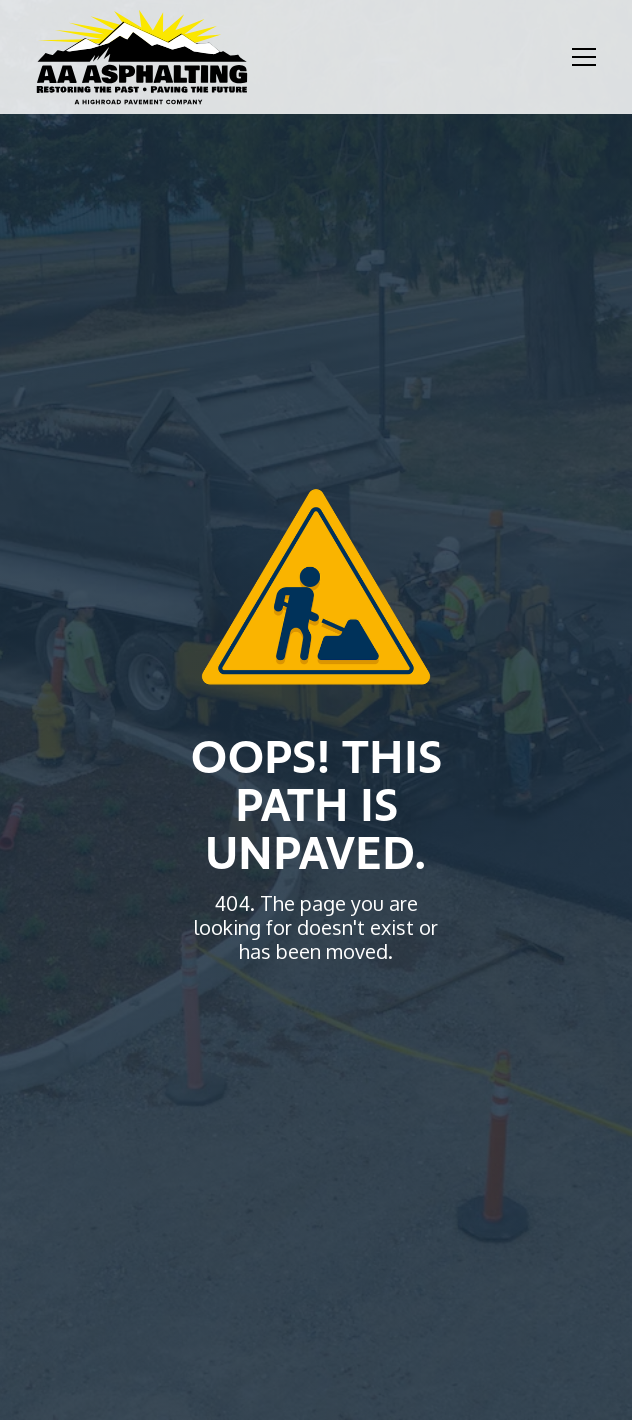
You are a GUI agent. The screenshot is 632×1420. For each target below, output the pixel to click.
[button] (580, 57)
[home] (142, 57)
